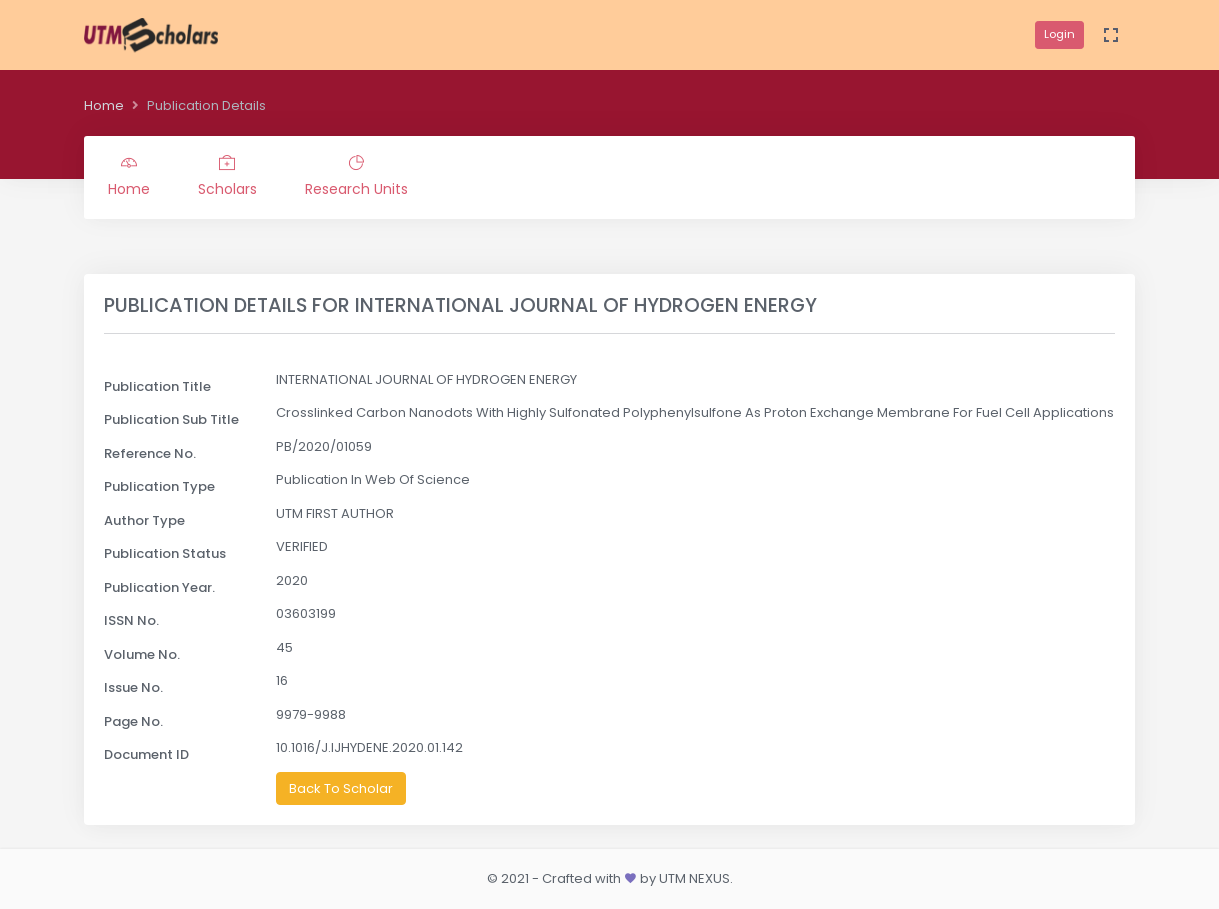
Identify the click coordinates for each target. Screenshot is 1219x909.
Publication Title (157, 386)
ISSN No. (131, 620)
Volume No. (142, 654)
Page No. (133, 721)
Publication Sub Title (171, 419)
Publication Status (165, 553)
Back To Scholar (341, 788)
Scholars (227, 177)
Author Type (144, 520)
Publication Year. (159, 587)
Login (1059, 34)
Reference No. (150, 453)
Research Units (356, 177)
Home (104, 105)
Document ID (146, 754)
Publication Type (159, 486)
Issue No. (133, 687)
